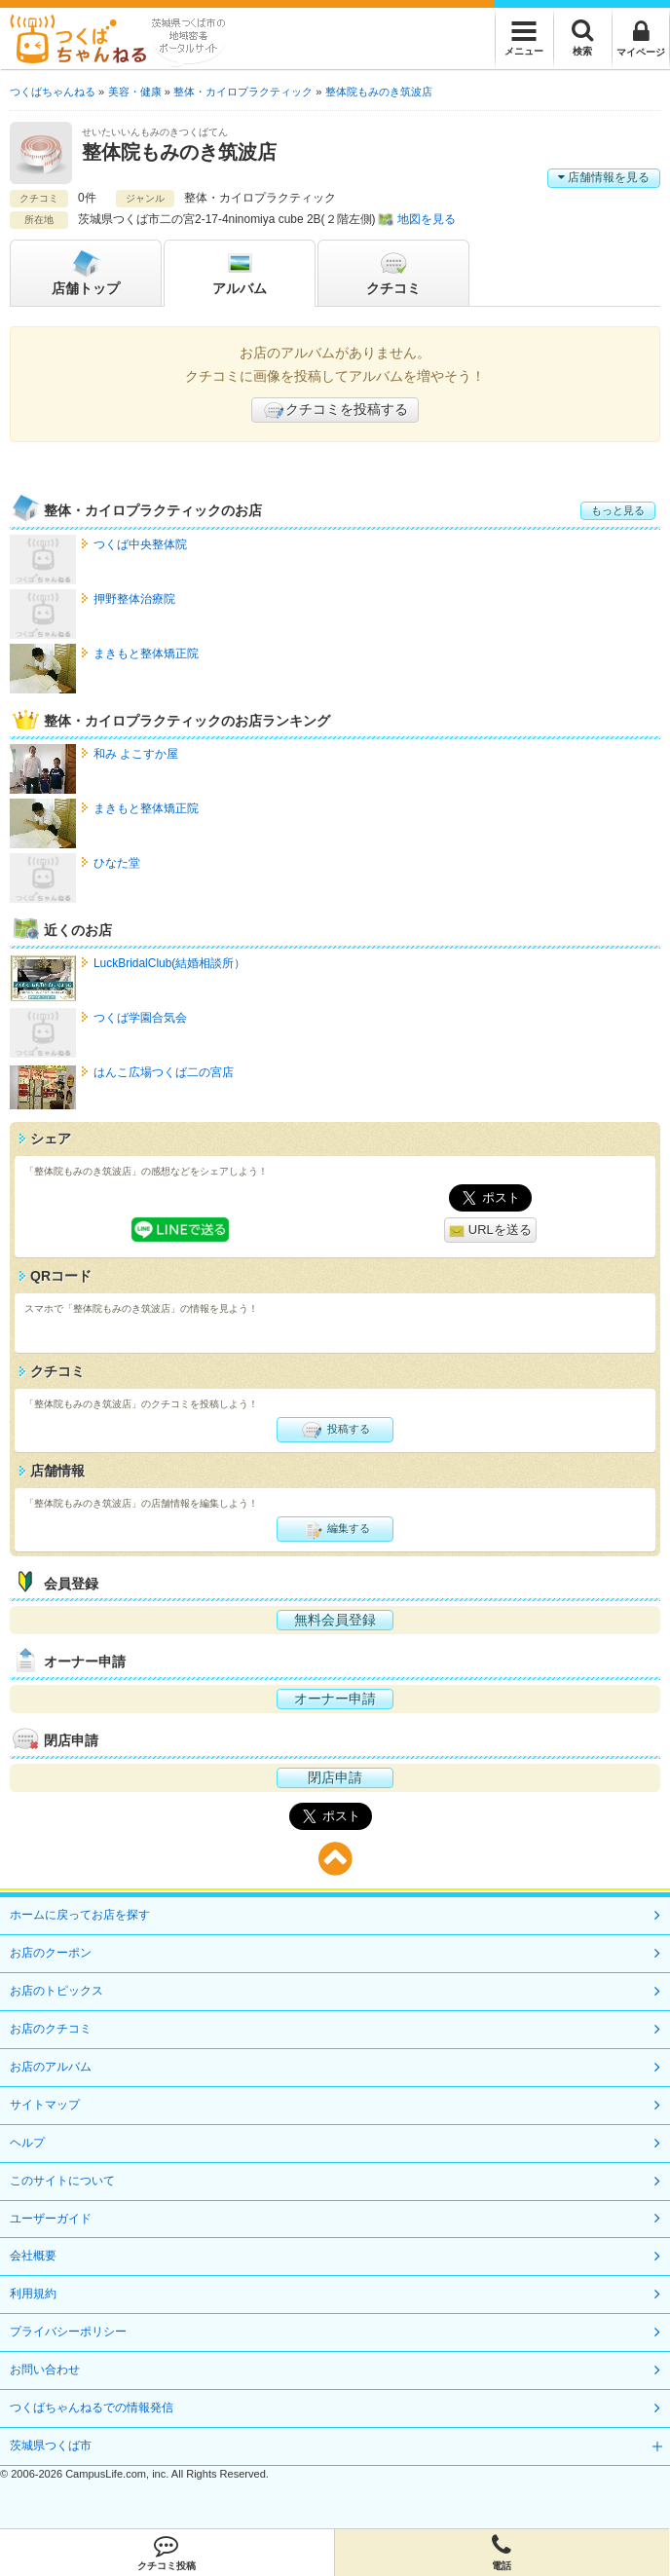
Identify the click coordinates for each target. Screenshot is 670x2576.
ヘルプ (27, 2142)
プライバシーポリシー (68, 2331)
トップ (86, 271)
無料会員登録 (335, 1619)
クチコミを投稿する (335, 410)
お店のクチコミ (51, 2028)
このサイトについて (62, 2180)
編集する (334, 1529)
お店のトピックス (56, 1990)
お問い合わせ (45, 2369)
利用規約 (33, 2293)
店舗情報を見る (604, 177)
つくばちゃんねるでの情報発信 (91, 2407)
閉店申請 (335, 1777)
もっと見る (618, 510)
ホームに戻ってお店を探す (80, 1915)
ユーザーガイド (51, 2218)
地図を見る (426, 219)
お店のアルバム (51, 2066)
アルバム (239, 271)
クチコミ (393, 271)
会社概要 (33, 2255)
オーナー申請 (335, 1698)
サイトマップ (45, 2104)
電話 (502, 2552)
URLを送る (490, 1230)
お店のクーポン (51, 1953)
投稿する (334, 1429)
